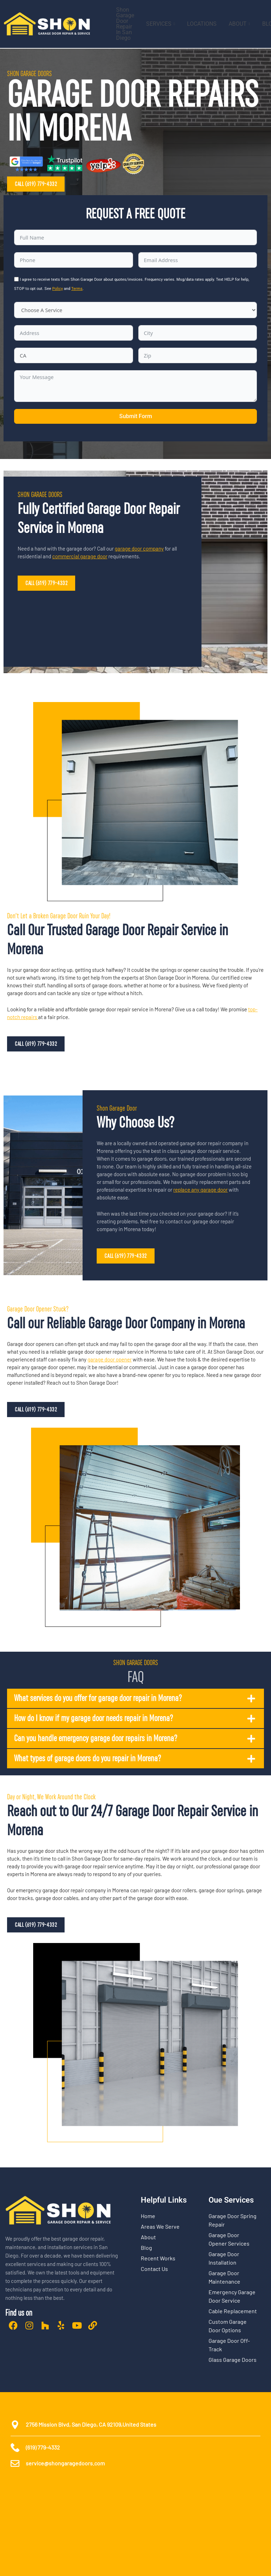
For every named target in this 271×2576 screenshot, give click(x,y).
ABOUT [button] (239, 23)
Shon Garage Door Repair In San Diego (125, 23)
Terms (77, 288)
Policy (57, 288)
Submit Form (135, 416)
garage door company (139, 548)
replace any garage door (200, 1189)
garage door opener (110, 1359)
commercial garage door (79, 556)
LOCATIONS (202, 23)
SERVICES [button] (160, 23)
